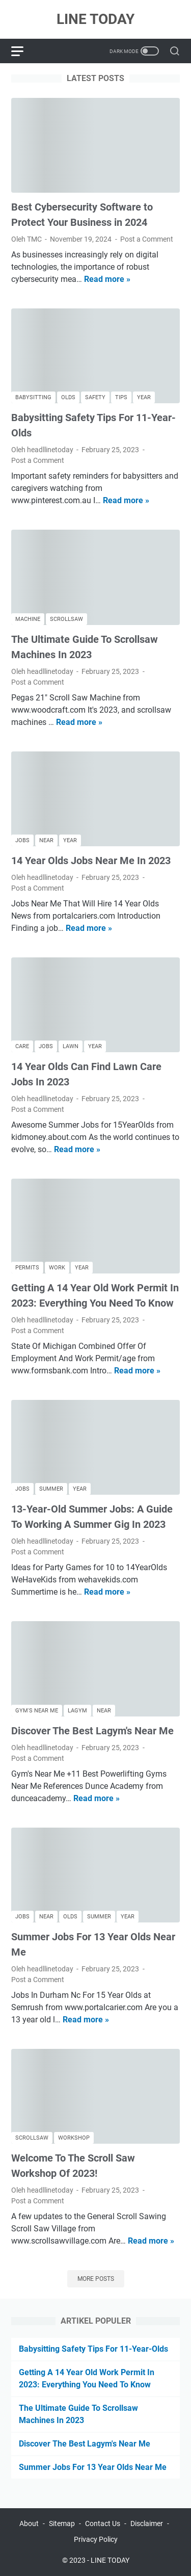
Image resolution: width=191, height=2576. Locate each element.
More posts (95, 2278)
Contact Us (102, 2523)
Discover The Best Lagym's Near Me (92, 1731)
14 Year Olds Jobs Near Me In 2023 (91, 860)
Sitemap (62, 2523)
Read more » (107, 279)
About (29, 2523)
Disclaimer (146, 2523)
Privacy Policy (96, 2539)
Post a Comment (146, 239)
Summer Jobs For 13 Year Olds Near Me (93, 2467)
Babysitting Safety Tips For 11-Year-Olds (93, 2349)
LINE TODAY (95, 19)
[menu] (23, 51)
